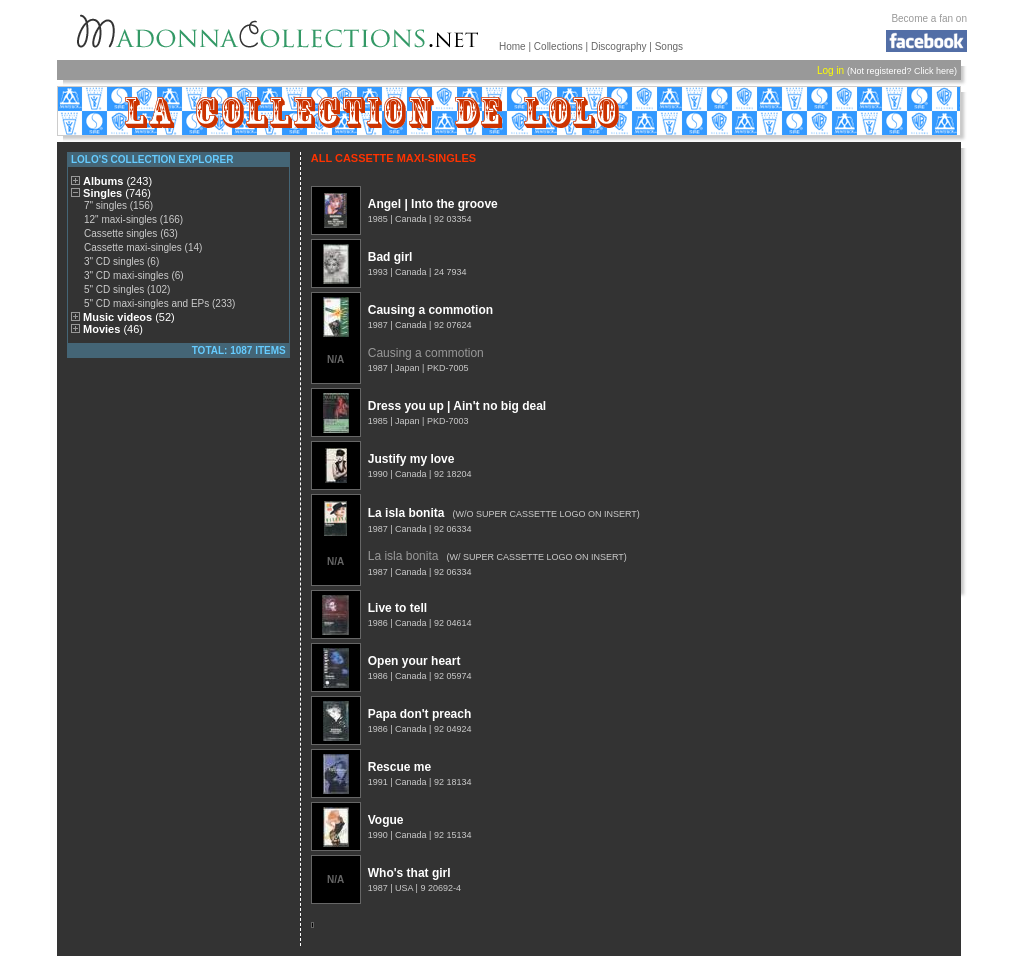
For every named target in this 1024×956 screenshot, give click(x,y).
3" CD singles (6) (121, 261)
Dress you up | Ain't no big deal (457, 406)
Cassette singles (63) (131, 233)
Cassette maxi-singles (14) (143, 247)
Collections (558, 46)
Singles (117, 193)
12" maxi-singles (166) (133, 219)
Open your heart (414, 661)
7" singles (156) (118, 205)
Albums (117, 181)
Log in (830, 70)
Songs (669, 46)
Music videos (129, 317)
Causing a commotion (430, 310)
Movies (113, 329)
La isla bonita (406, 513)
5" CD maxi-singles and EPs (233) (159, 303)
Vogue (386, 820)
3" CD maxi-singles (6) (134, 275)
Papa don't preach (420, 714)
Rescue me (399, 767)
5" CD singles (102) (127, 289)
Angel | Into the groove (433, 204)
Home (512, 46)
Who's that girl (409, 873)
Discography (619, 46)
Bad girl (390, 257)
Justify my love (411, 459)
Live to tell (397, 608)
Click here (934, 71)
